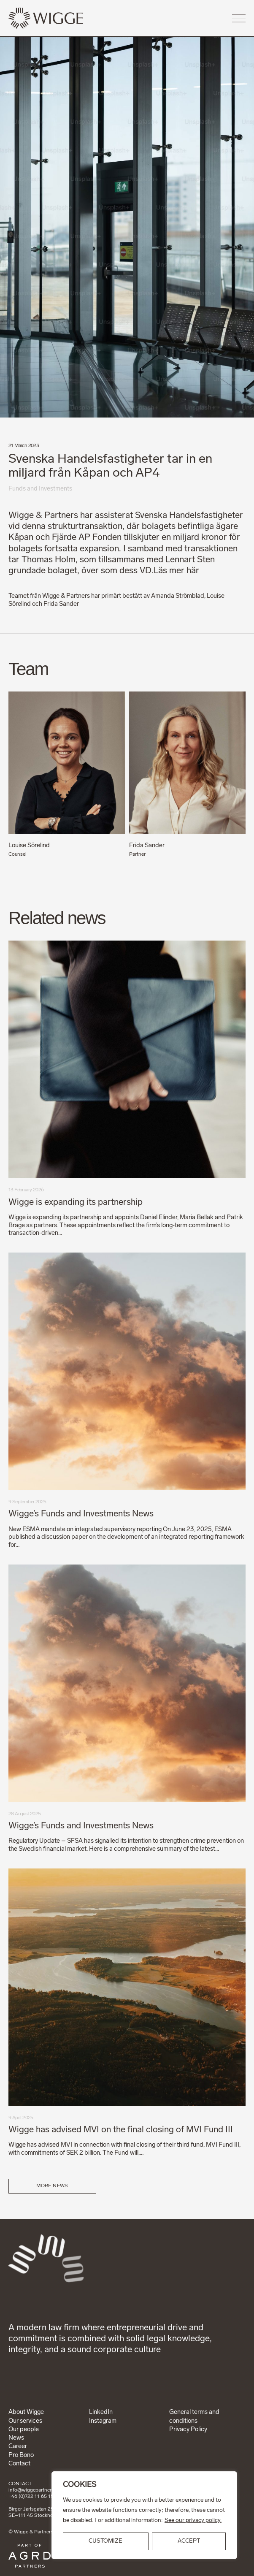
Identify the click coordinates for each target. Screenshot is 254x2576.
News (16, 2438)
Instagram (102, 2421)
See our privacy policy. (193, 2520)
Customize (105, 2541)
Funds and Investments (40, 489)
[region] (144, 2515)
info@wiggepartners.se (34, 2490)
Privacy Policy (188, 2430)
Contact (19, 2464)
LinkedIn (101, 2412)
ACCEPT (189, 2541)
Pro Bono (21, 2455)
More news (52, 2185)
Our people (23, 2430)
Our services (25, 2421)
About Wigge (26, 2412)
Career (17, 2446)
